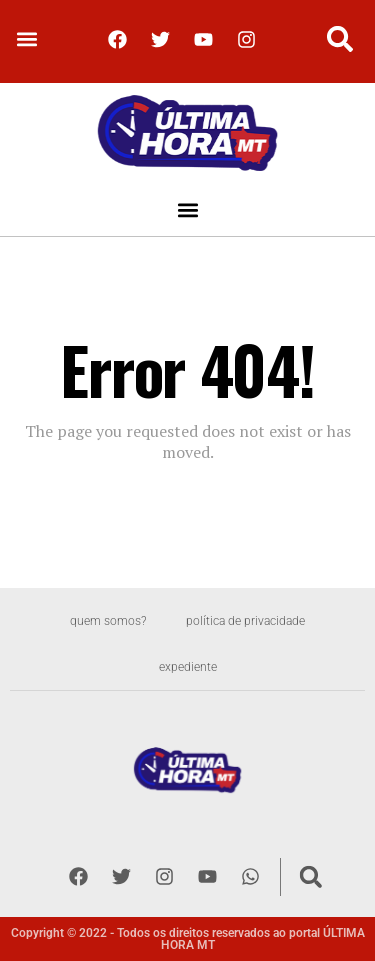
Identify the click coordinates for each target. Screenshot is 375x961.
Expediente (188, 667)
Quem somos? (108, 621)
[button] (26, 39)
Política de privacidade (245, 621)
